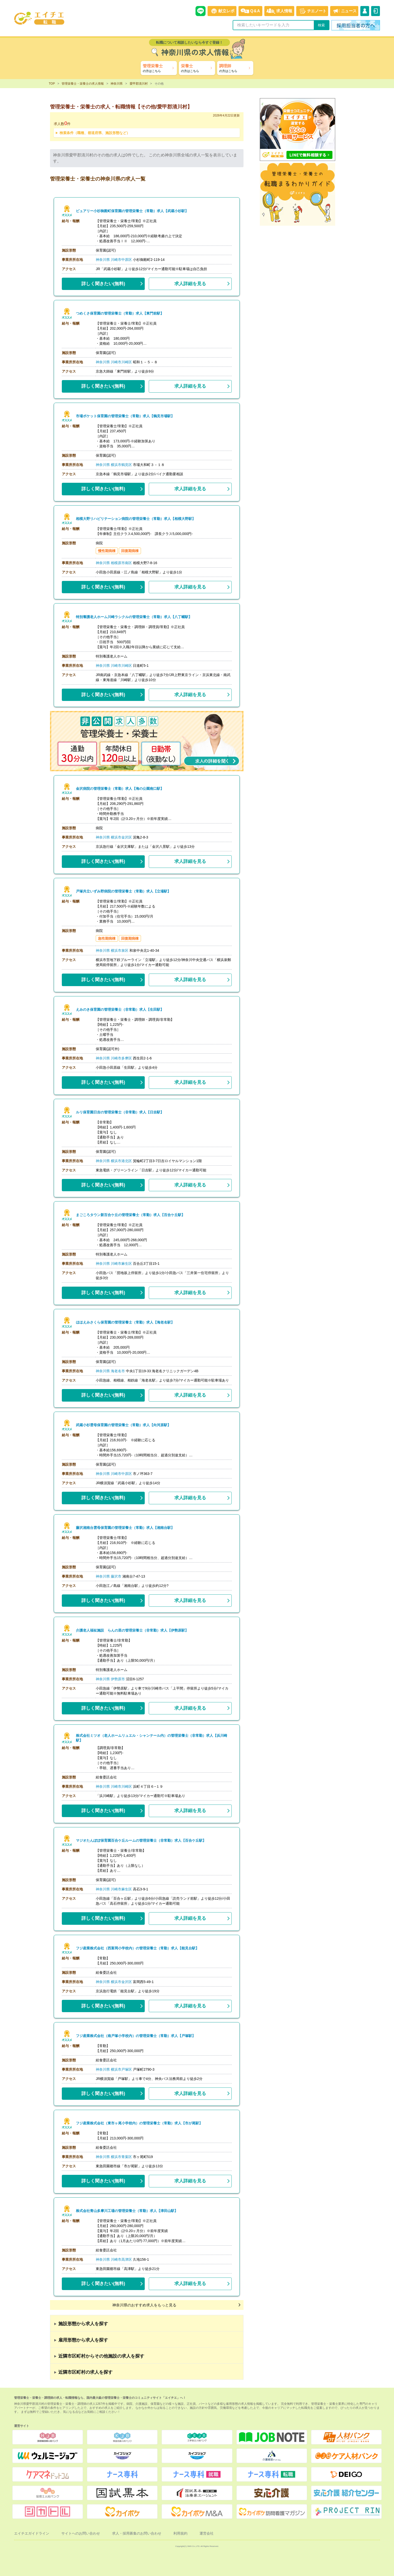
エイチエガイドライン (31, 2533)
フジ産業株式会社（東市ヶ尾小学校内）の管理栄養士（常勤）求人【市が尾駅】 (139, 2123)
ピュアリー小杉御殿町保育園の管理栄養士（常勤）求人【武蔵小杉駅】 (132, 211)
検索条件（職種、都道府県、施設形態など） (95, 133)
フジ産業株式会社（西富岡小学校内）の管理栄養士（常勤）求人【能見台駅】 (137, 1948)
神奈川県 (117, 83)
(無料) (103, 282)
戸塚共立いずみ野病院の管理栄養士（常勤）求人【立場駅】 (123, 891)
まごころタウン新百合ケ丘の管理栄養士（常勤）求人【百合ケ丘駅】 (130, 1215)
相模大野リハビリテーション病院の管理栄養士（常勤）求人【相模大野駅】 (135, 518)
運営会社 (207, 2533)
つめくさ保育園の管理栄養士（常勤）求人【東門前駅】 (120, 313)
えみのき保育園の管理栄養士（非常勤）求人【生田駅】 (120, 1009)
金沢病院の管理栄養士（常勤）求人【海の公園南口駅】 (120, 788)
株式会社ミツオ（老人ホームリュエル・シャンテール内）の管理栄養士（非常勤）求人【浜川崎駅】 (154, 1738)
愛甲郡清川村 (139, 83)
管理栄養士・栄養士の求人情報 (83, 83)
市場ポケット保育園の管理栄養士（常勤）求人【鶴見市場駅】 (125, 416)
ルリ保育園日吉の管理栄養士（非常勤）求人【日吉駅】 (120, 1112)
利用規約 (180, 2533)
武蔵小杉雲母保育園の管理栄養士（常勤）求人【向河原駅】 (123, 1425)
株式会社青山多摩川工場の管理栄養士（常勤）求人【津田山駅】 (127, 2210)
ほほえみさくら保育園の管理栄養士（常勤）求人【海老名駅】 (125, 1322)
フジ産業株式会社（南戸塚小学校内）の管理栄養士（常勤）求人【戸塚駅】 (135, 2035)
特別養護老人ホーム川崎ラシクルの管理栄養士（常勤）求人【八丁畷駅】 (134, 617)
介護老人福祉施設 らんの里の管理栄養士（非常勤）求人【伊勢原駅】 (132, 1630)
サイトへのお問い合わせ (80, 2533)
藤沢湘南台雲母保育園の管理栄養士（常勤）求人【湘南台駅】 (125, 1527)
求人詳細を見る (190, 283)
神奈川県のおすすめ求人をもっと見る (144, 2305)
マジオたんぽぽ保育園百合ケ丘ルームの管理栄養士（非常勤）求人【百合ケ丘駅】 (141, 1840)
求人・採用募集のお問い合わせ (136, 2533)
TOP (52, 83)
